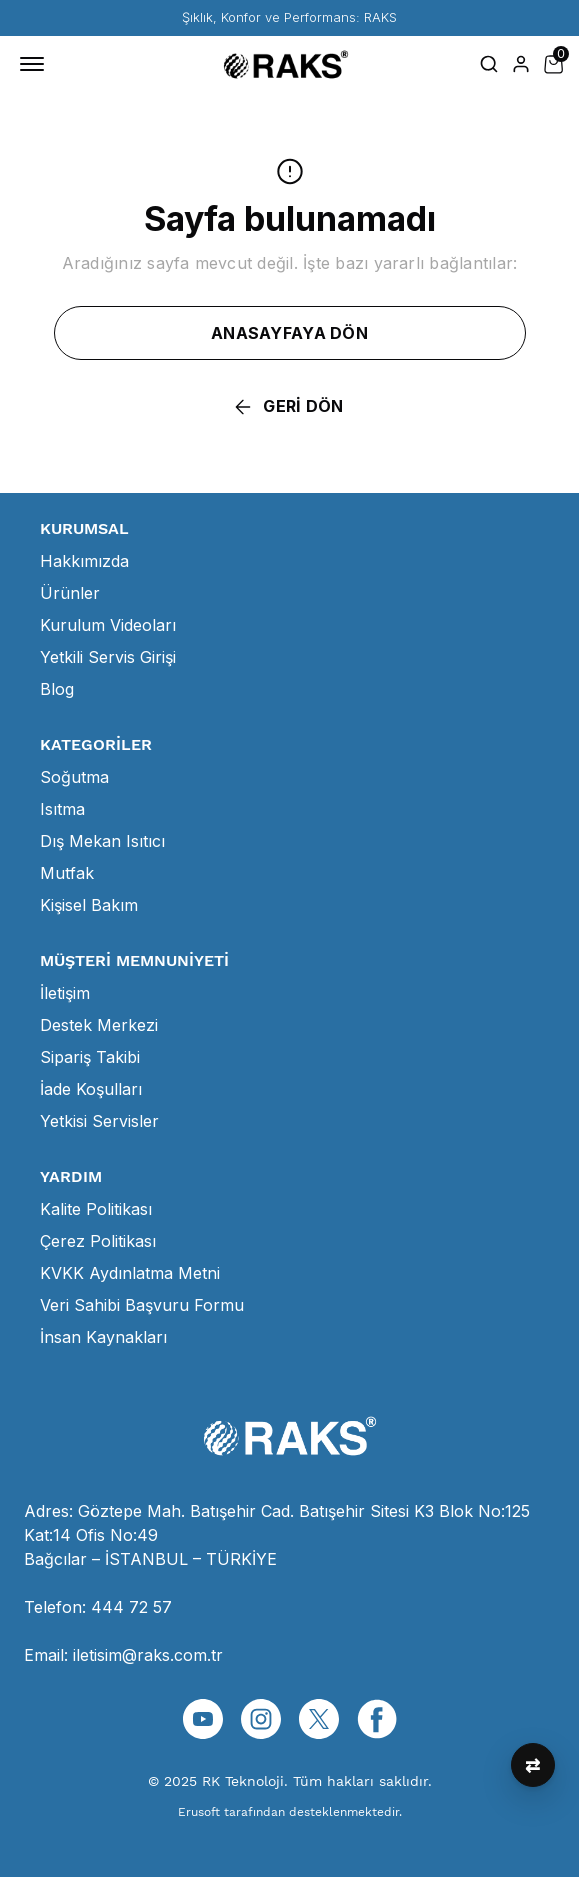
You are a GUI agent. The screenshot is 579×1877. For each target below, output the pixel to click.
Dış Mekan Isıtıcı (102, 841)
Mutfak (67, 873)
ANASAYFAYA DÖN (289, 333)
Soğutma (74, 777)
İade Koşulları (91, 1089)
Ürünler (70, 593)
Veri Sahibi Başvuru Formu (142, 1305)
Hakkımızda (84, 561)
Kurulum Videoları (108, 625)
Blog (57, 689)
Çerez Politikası (98, 1241)
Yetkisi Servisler (99, 1121)
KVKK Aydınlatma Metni (130, 1273)
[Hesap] (521, 64)
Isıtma (62, 809)
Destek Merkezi (99, 1025)
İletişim (65, 993)
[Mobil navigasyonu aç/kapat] (36, 64)
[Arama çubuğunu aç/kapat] (489, 64)
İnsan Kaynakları (103, 1337)
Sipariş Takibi (90, 1057)
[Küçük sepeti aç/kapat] (553, 64)
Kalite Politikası (96, 1209)
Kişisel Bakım (89, 905)
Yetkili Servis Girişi (108, 657)
